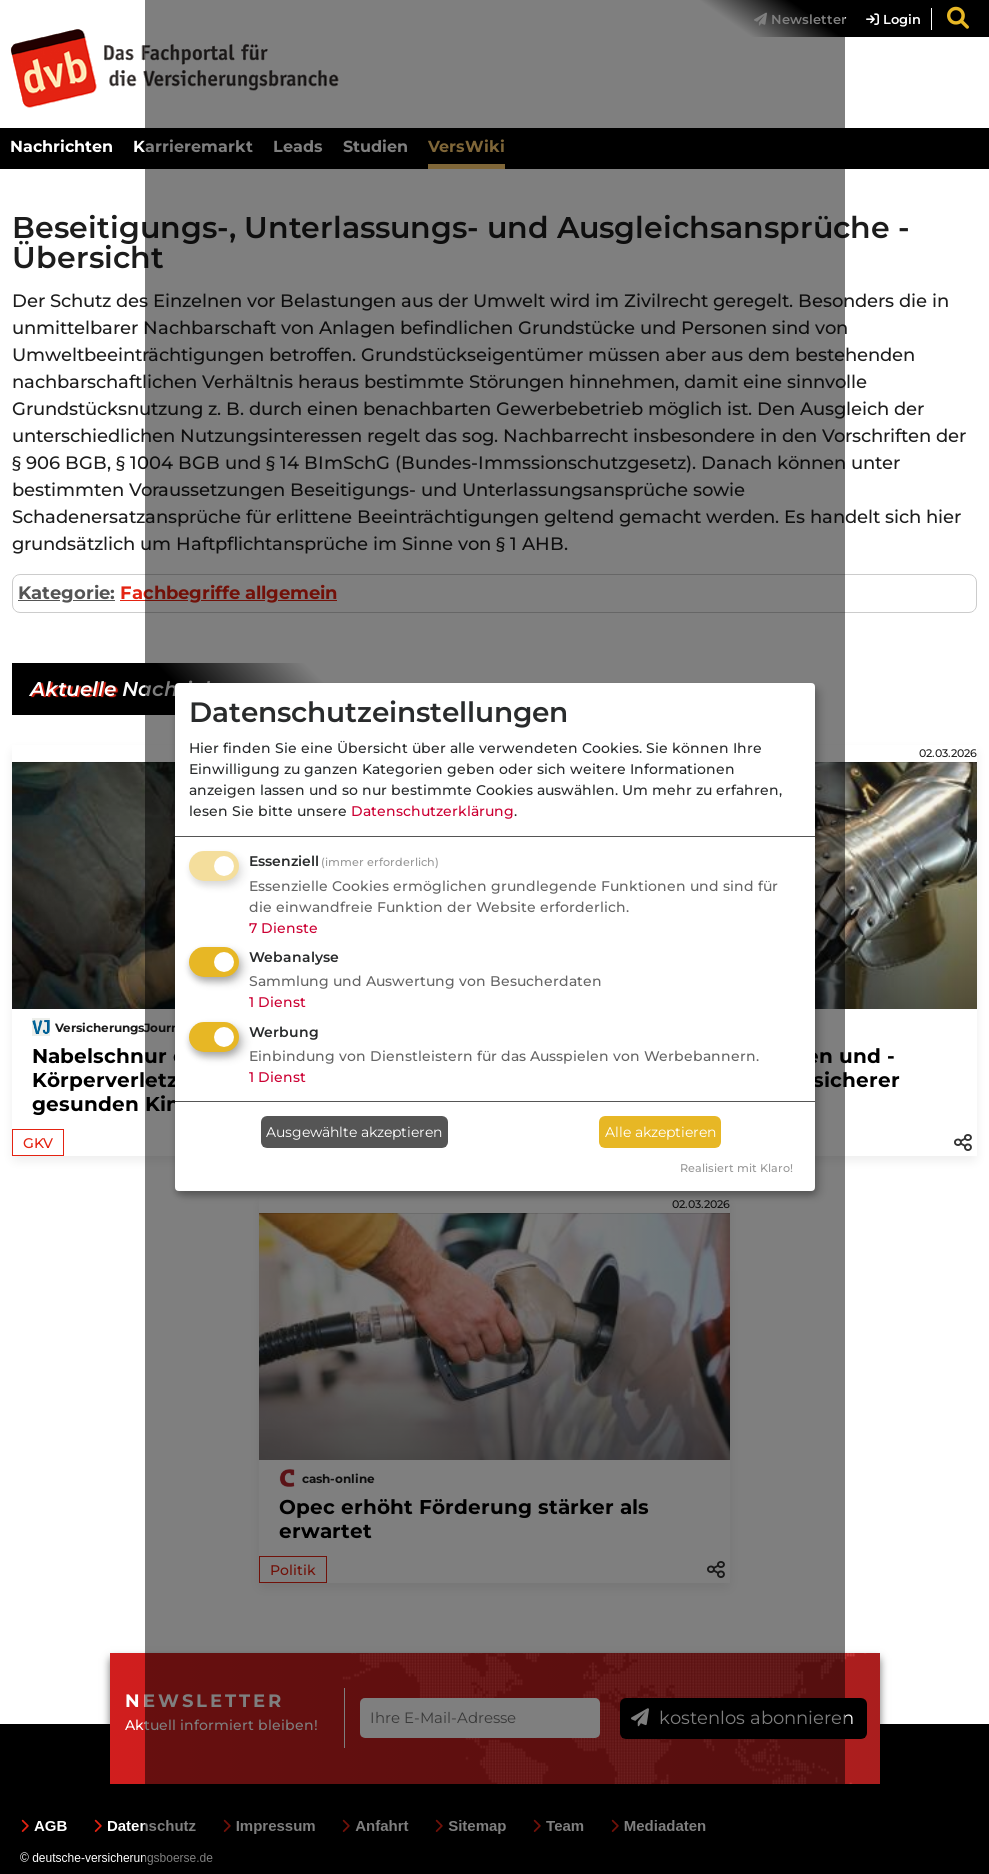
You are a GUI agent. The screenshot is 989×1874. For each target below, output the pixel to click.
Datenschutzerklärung (432, 811)
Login (893, 19)
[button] (963, 1141)
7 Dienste (283, 928)
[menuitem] (883, 19)
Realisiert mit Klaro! (736, 1168)
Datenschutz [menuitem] (144, 1825)
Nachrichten (61, 146)
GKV (38, 1143)
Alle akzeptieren (660, 1132)
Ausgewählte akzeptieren (354, 1132)
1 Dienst (277, 1002)
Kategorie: (66, 593)
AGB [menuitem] (43, 1825)
